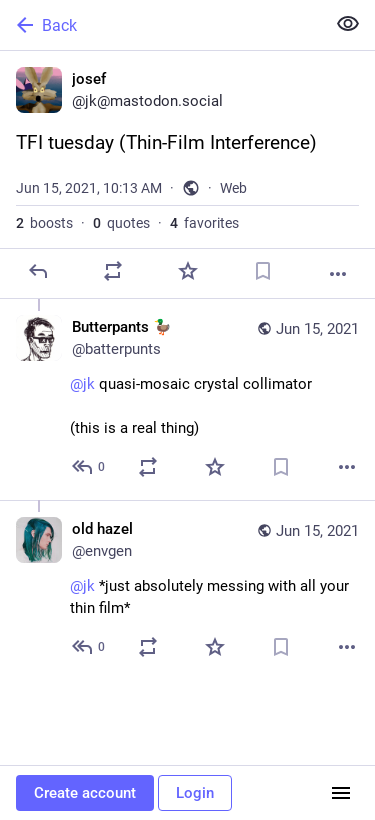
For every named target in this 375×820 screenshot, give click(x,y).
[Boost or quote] (113, 271)
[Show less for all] (348, 24)
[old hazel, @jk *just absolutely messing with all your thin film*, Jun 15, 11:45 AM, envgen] (187, 590)
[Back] (160, 25)
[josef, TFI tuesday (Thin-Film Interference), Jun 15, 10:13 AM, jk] (187, 175)
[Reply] (38, 271)
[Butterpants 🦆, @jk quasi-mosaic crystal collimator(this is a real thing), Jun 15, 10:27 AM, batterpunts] (187, 399)
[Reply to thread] (89, 467)
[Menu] (341, 793)
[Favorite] (188, 271)
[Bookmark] (263, 271)
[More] (338, 274)
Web (233, 188)
